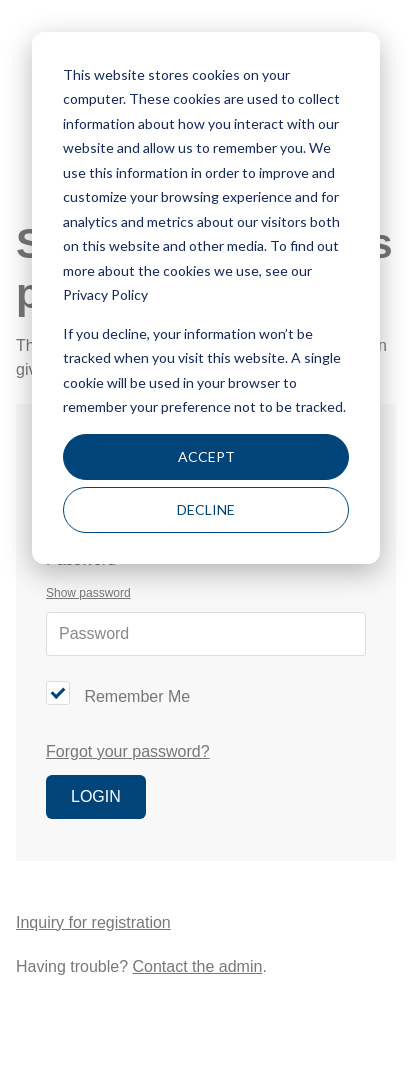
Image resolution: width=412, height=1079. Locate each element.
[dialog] (206, 298)
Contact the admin (198, 966)
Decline (206, 509)
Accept (206, 456)
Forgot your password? (128, 751)
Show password (88, 593)
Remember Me (137, 696)
